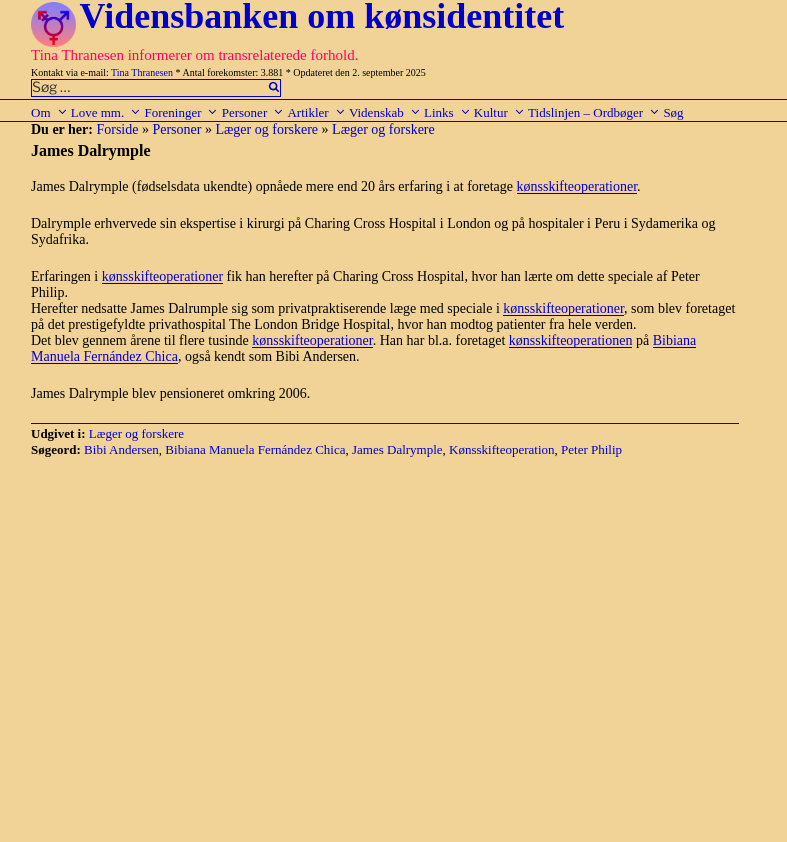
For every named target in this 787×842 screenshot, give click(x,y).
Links (447, 112)
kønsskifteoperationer (577, 186)
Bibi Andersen (121, 449)
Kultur (499, 112)
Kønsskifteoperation (501, 449)
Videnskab (385, 112)
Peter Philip (591, 449)
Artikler (316, 112)
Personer (253, 112)
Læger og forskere (266, 129)
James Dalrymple (397, 449)
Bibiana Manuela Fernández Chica (255, 449)
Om (49, 112)
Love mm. (106, 112)
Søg (673, 112)
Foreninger (181, 112)
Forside (117, 129)
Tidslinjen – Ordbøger (594, 112)
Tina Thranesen (142, 72)
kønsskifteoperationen (571, 340)
